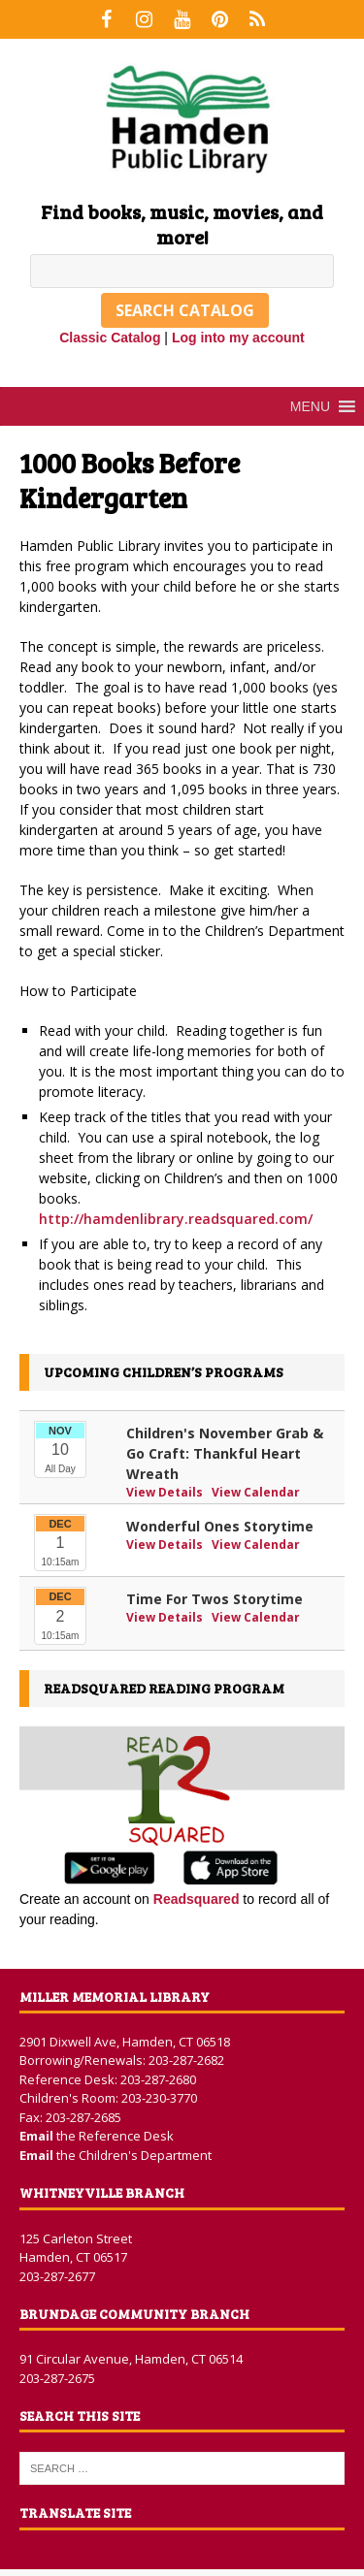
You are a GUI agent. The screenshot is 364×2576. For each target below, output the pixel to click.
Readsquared (196, 1899)
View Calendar (256, 1492)
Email (37, 2135)
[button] (310, 406)
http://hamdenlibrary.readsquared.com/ (176, 1218)
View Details (166, 1492)
